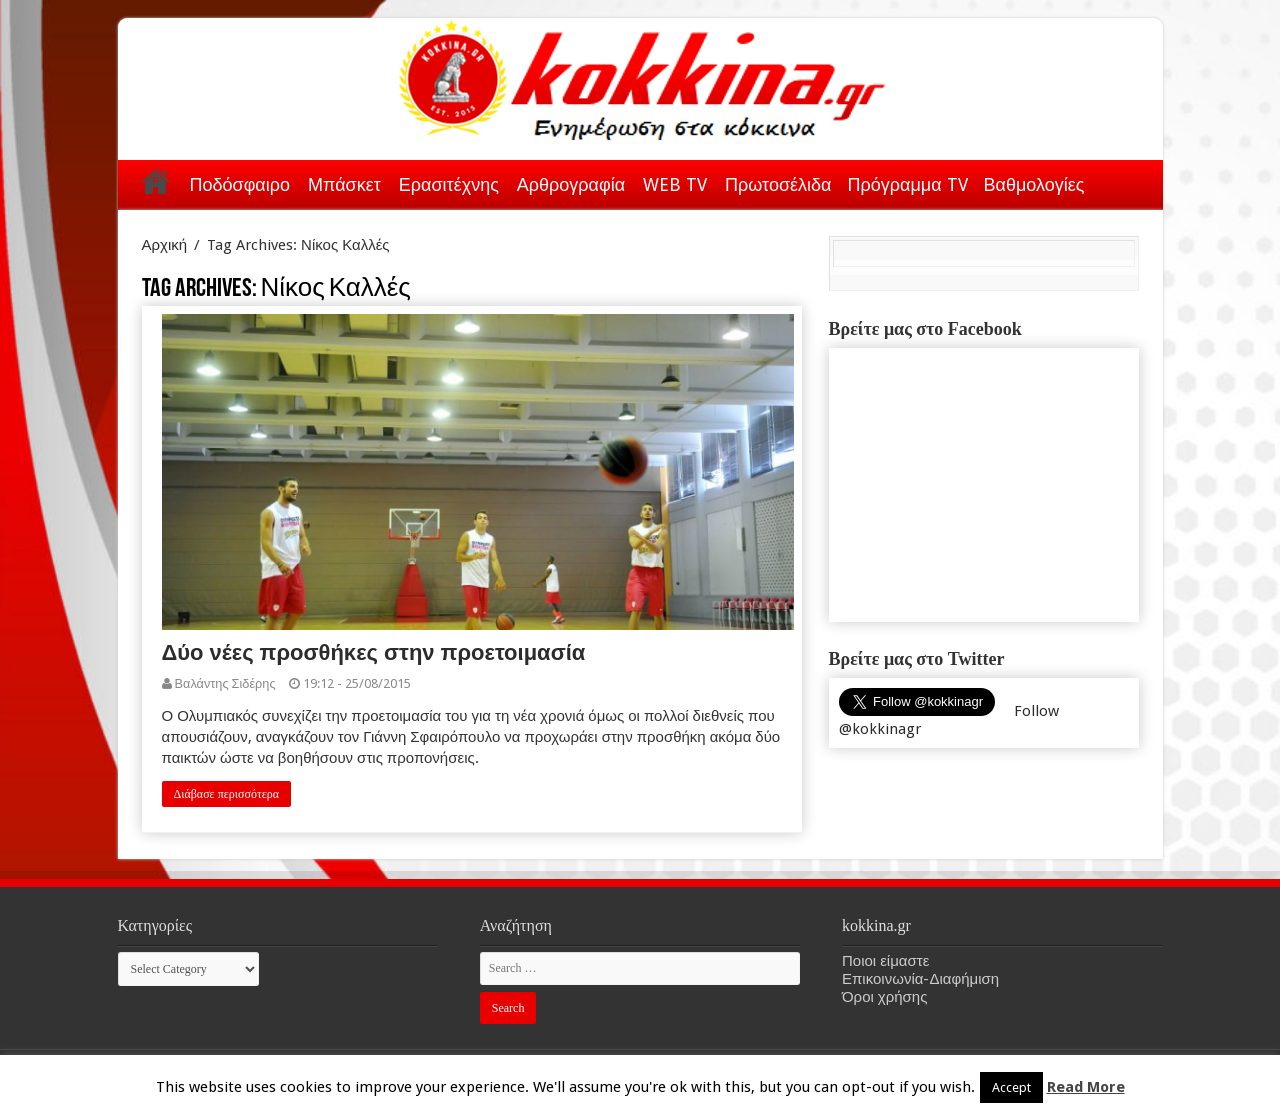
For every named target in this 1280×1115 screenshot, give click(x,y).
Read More (1086, 1087)
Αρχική (156, 181)
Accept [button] (1011, 1087)
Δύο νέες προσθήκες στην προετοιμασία (374, 652)
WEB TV (675, 184)
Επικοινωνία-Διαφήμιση (920, 979)
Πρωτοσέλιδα (778, 184)
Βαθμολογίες (1034, 184)
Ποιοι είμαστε (885, 961)
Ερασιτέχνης (449, 184)
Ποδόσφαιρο (240, 184)
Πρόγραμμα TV (908, 184)
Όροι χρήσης (884, 997)
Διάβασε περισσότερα (227, 794)
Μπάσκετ (344, 184)
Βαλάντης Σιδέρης (225, 683)
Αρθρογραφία (571, 184)
